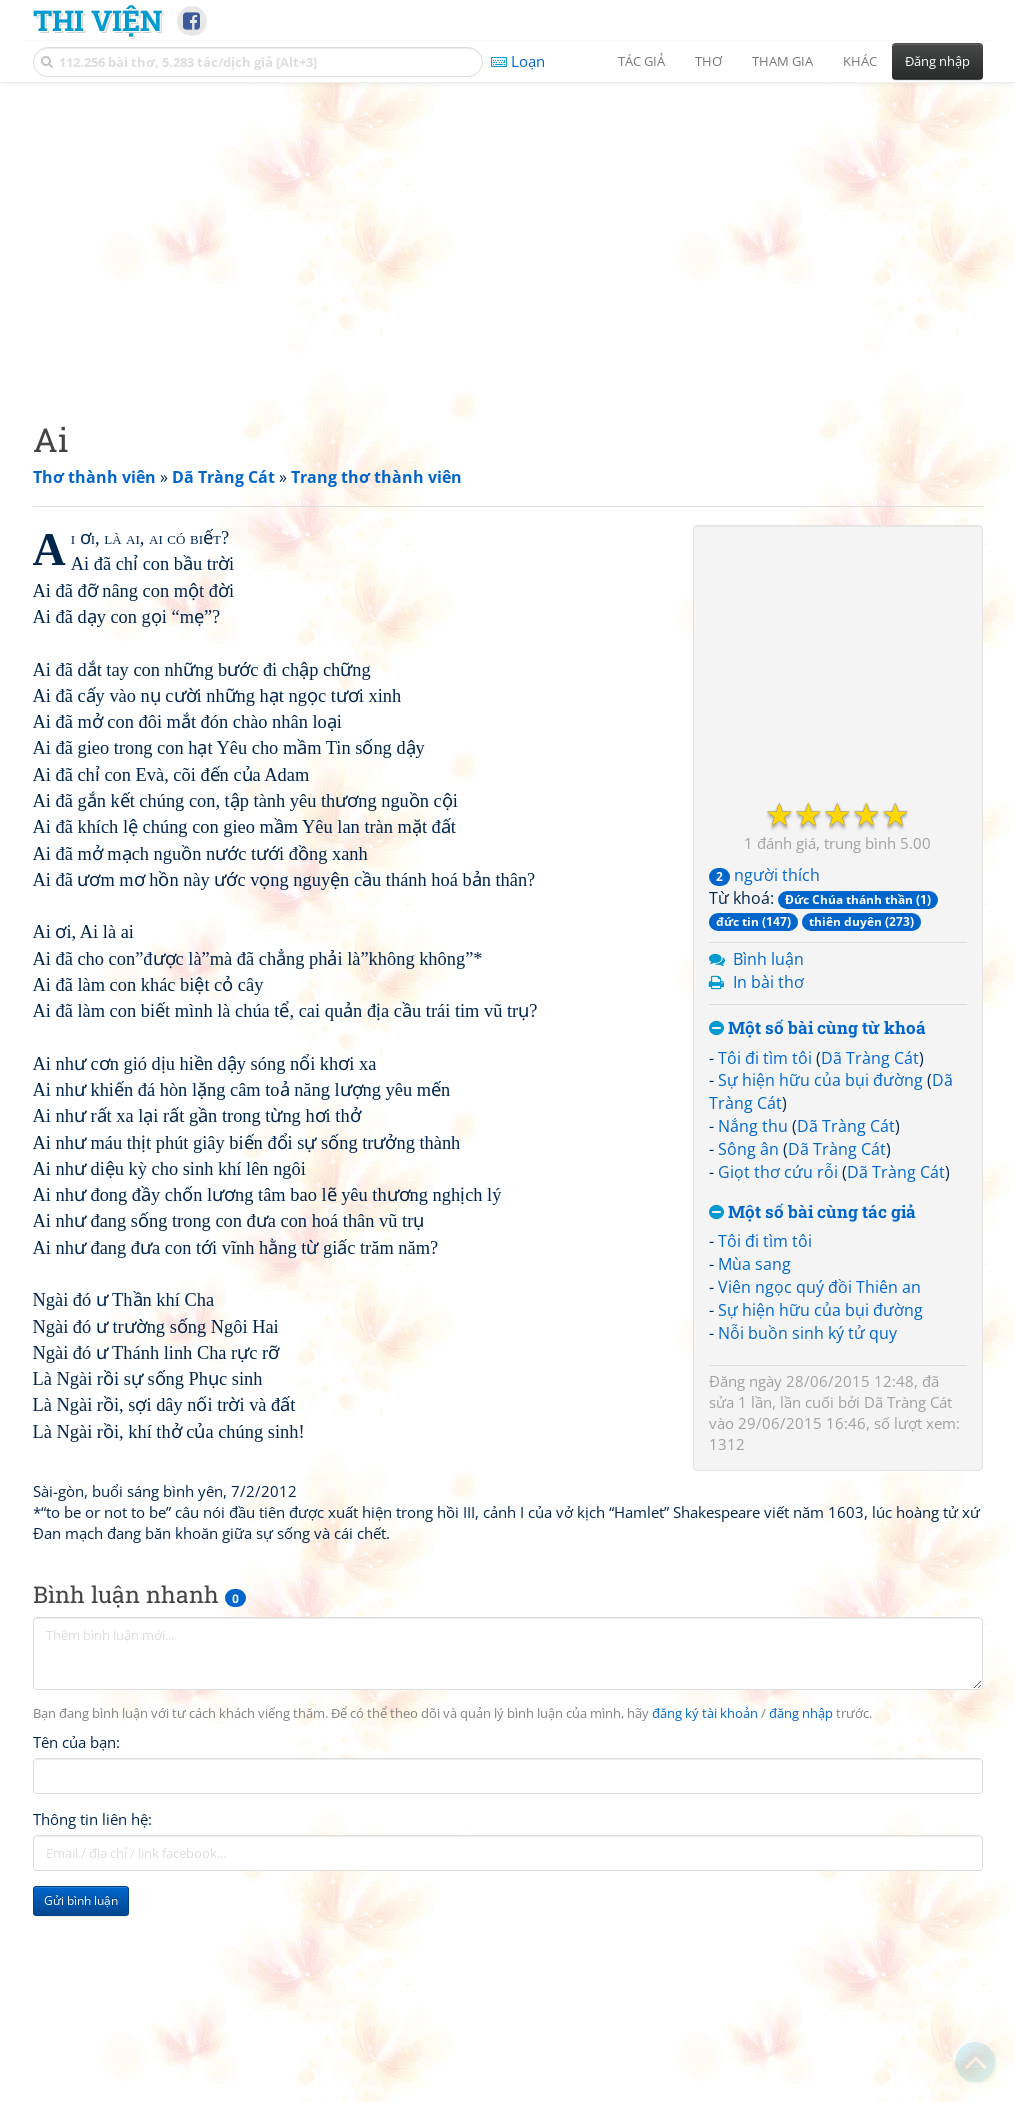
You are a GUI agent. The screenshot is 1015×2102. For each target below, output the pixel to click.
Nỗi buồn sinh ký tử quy (807, 1333)
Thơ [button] (708, 61)
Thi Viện (97, 20)
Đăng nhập (937, 61)
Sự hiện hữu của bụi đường (820, 1080)
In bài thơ (768, 982)
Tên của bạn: (76, 1742)
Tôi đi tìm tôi (765, 1058)
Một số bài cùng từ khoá (817, 1028)
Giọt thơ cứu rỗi (778, 1172)
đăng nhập (801, 1713)
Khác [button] (860, 61)
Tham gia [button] (782, 61)
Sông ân (748, 1149)
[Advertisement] (508, 235)
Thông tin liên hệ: (92, 1819)
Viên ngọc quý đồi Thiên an (819, 1287)
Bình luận (768, 959)
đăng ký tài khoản (705, 1713)
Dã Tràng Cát (870, 1058)
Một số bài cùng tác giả (812, 1212)
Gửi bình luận (81, 1900)
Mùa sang (754, 1264)
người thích (764, 875)
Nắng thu (753, 1126)
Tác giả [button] (641, 61)
